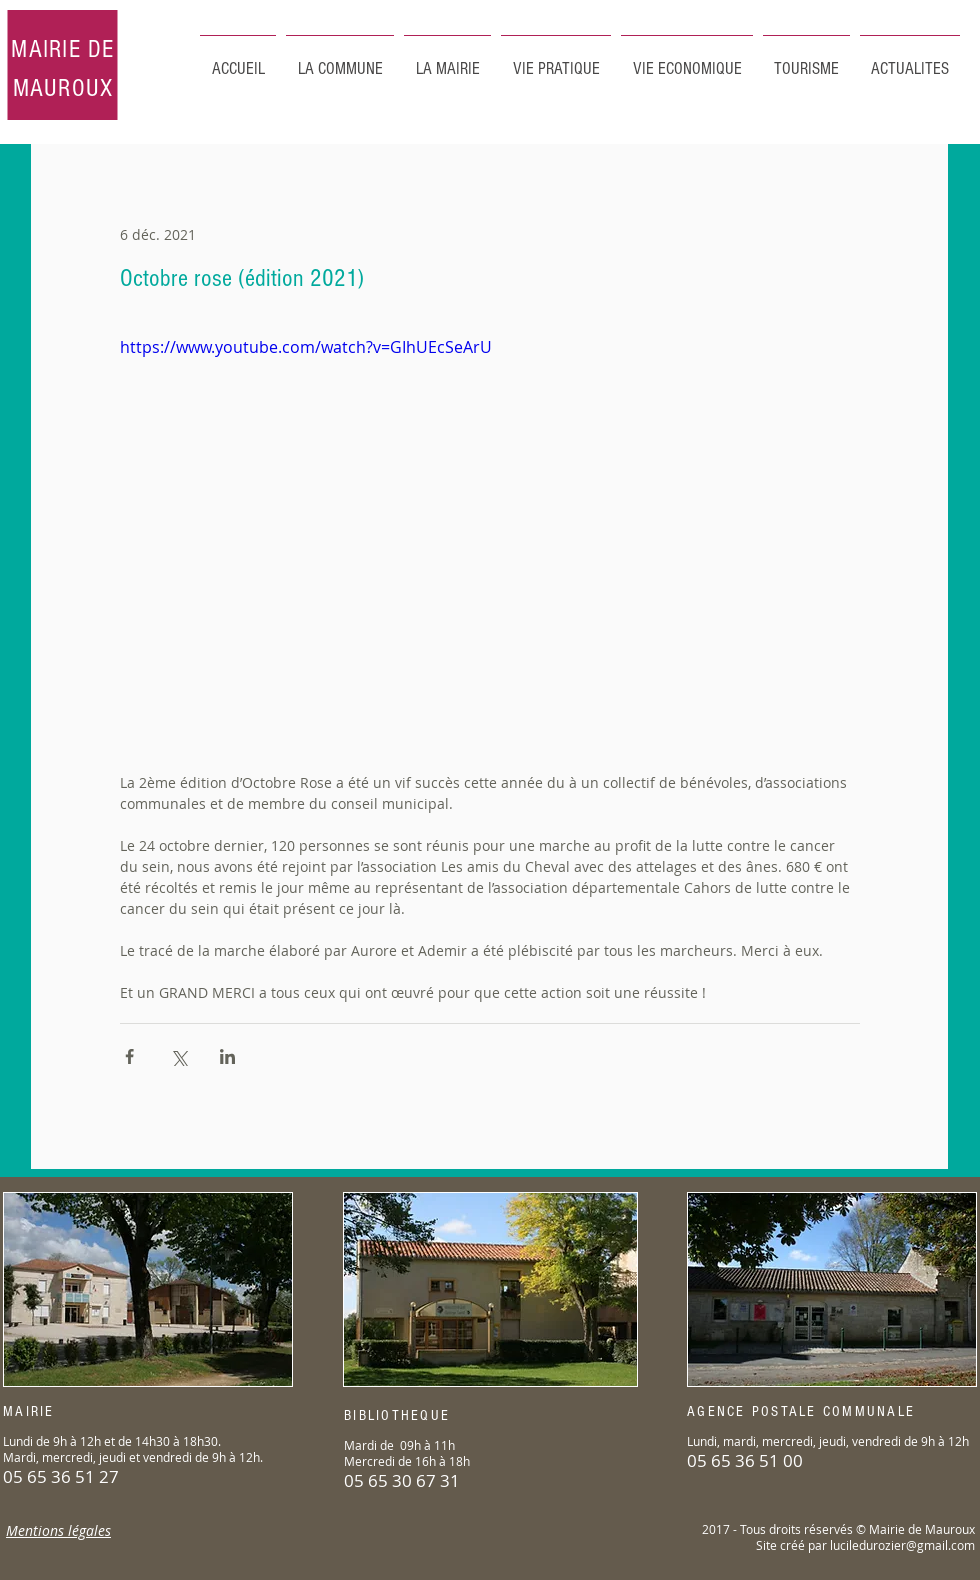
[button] (806, 60)
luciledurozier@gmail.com (902, 1545)
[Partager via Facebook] (129, 1056)
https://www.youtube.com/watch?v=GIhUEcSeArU (306, 347)
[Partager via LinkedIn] (227, 1056)
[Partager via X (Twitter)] (178, 1056)
